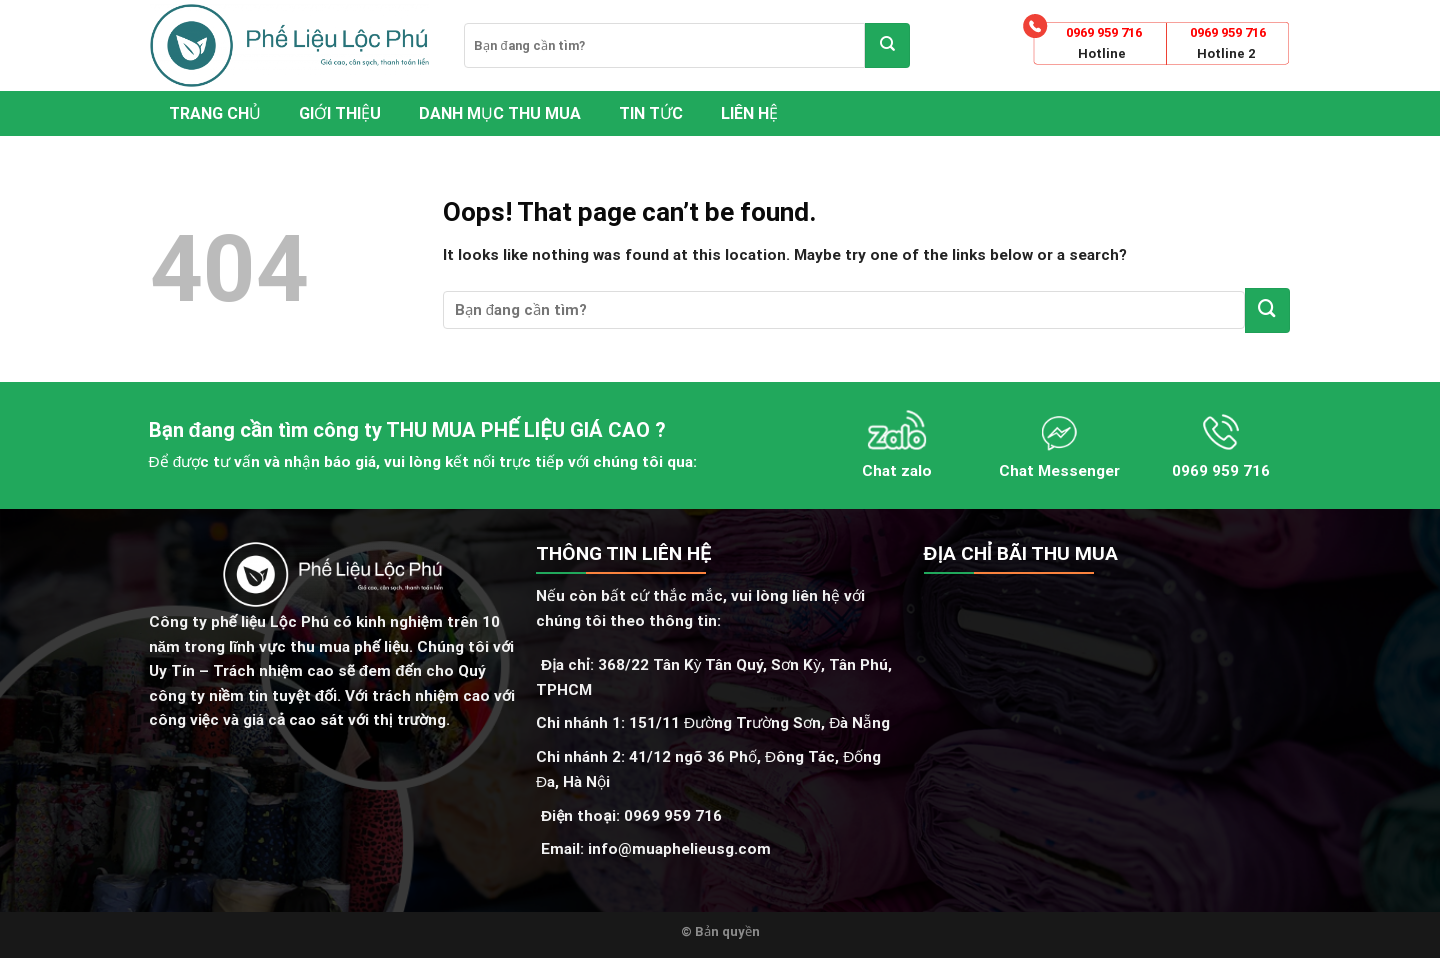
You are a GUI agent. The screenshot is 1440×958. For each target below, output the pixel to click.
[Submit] (887, 45)
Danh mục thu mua (500, 113)
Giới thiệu (340, 113)
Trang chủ (215, 113)
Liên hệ (749, 113)
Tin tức (651, 113)
